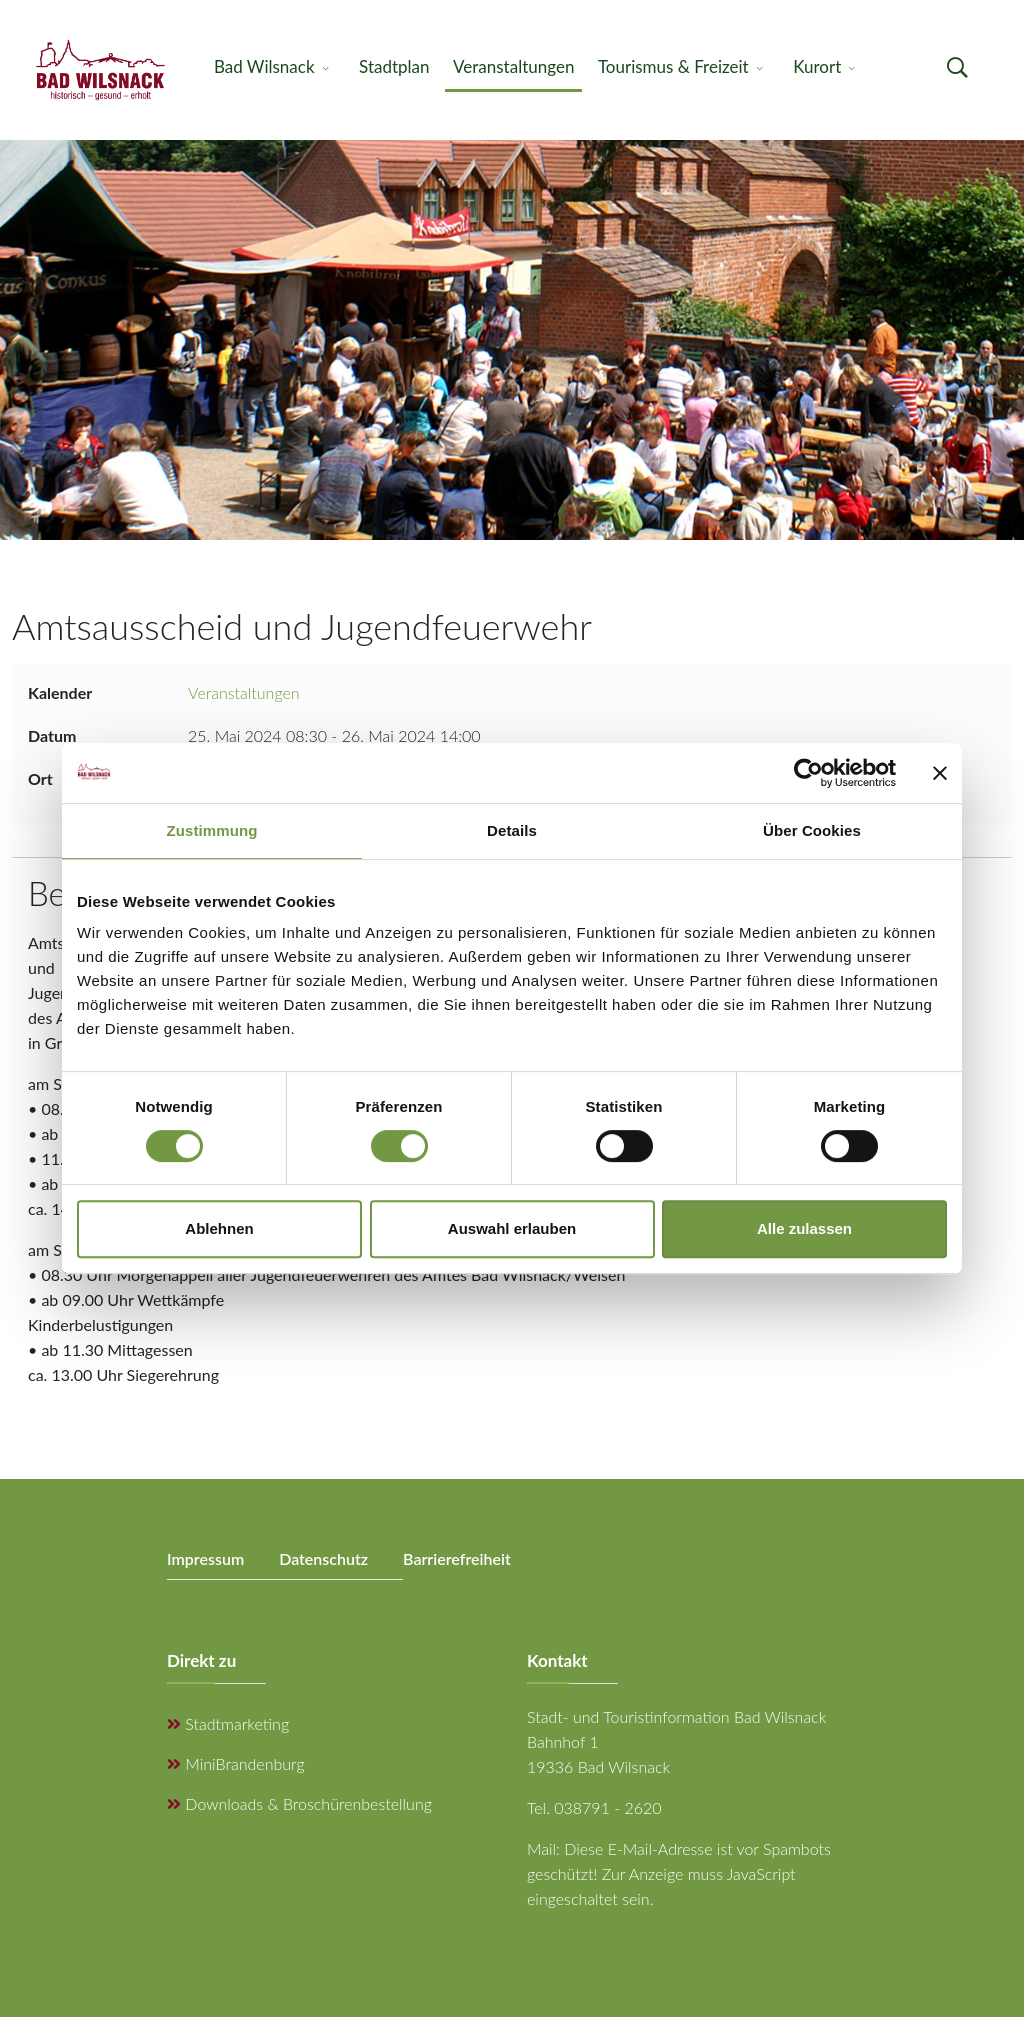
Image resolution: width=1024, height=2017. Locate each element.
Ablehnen (219, 1228)
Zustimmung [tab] (212, 830)
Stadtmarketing (228, 1723)
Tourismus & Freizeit (673, 66)
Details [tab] (512, 830)
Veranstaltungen (513, 66)
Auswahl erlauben (512, 1228)
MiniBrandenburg (236, 1763)
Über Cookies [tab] (812, 830)
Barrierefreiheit (457, 1558)
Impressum (205, 1558)
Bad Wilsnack (264, 66)
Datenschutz (323, 1558)
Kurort (817, 66)
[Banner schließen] (940, 773)
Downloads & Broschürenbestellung (299, 1803)
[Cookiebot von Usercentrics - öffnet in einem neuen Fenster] (808, 773)
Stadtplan (394, 66)
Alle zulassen (804, 1228)
